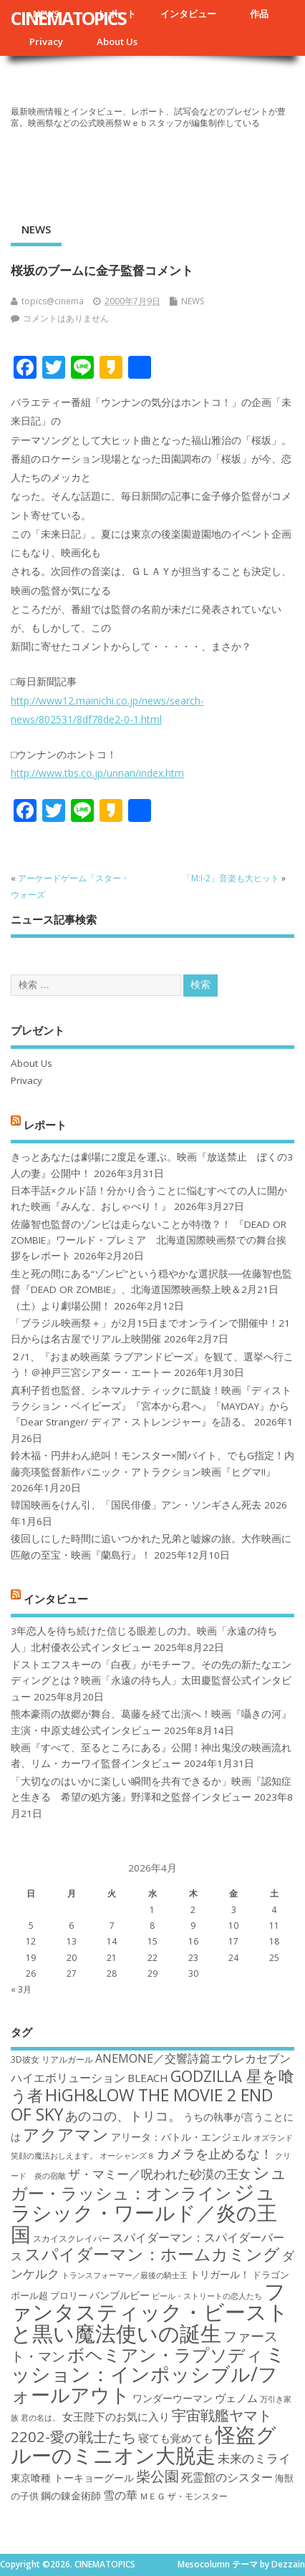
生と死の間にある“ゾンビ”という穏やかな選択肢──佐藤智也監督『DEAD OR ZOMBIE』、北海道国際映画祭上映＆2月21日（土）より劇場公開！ (151, 1289)
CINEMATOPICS (68, 18)
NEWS (36, 229)
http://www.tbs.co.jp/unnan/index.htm (97, 773)
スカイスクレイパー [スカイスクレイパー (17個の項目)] (71, 2238)
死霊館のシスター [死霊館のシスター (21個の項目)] (227, 2477)
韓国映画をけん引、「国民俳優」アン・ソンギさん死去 (136, 1504)
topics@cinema (52, 301)
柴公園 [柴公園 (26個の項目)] (157, 2476)
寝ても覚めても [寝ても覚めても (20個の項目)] (175, 2438)
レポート (45, 1124)
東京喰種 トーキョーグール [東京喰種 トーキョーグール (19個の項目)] (72, 2477)
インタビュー (188, 13)
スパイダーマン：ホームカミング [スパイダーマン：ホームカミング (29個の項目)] (152, 2254)
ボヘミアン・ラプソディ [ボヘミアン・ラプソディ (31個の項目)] (165, 2354)
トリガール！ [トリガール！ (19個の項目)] (220, 2274)
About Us (117, 41)
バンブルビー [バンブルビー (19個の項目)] (119, 2295)
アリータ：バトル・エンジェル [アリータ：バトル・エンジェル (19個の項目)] (181, 2137)
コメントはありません (66, 318)
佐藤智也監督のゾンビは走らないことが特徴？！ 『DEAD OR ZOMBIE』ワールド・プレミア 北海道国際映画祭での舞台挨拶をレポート (148, 1240)
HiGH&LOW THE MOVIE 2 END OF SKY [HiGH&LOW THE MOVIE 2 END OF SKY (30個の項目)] (142, 2104)
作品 (259, 13)
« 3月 (21, 1989)
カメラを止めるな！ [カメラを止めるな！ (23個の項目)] (215, 2153)
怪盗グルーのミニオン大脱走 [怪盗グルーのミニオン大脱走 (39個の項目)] (143, 2445)
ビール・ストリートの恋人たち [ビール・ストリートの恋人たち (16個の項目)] (207, 2296)
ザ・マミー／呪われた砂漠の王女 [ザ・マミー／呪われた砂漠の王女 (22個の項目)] (159, 2174)
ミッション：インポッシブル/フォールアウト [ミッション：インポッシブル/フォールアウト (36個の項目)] (148, 2374)
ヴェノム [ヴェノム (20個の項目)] (236, 2398)
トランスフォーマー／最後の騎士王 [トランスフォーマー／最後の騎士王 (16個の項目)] (125, 2275)
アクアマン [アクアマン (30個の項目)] (66, 2134)
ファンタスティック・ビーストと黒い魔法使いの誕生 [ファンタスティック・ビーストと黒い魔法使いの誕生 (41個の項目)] (150, 2312)
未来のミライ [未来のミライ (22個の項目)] (254, 2458)
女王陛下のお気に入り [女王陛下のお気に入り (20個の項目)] (116, 2416)
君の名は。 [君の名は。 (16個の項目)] (40, 2418)
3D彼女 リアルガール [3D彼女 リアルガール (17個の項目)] (52, 2059)
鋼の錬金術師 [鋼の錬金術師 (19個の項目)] (71, 2495)
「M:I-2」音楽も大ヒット (231, 878)
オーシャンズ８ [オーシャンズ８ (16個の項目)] (127, 2156)
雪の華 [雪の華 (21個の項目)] (120, 2495)
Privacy (46, 41)
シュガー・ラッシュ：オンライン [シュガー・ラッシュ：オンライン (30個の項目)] (149, 2182)
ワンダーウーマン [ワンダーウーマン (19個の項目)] (172, 2398)
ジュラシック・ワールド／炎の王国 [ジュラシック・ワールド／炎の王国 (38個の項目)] (144, 2212)
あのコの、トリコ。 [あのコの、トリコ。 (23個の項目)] (123, 2115)
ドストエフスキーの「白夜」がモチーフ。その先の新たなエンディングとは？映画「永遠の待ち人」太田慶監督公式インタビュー (151, 1680)
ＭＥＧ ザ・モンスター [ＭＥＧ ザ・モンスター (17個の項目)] (184, 2496)
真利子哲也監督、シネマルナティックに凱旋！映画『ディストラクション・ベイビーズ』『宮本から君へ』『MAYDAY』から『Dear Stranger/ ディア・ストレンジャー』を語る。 (151, 1406)
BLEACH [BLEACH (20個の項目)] (147, 2078)
